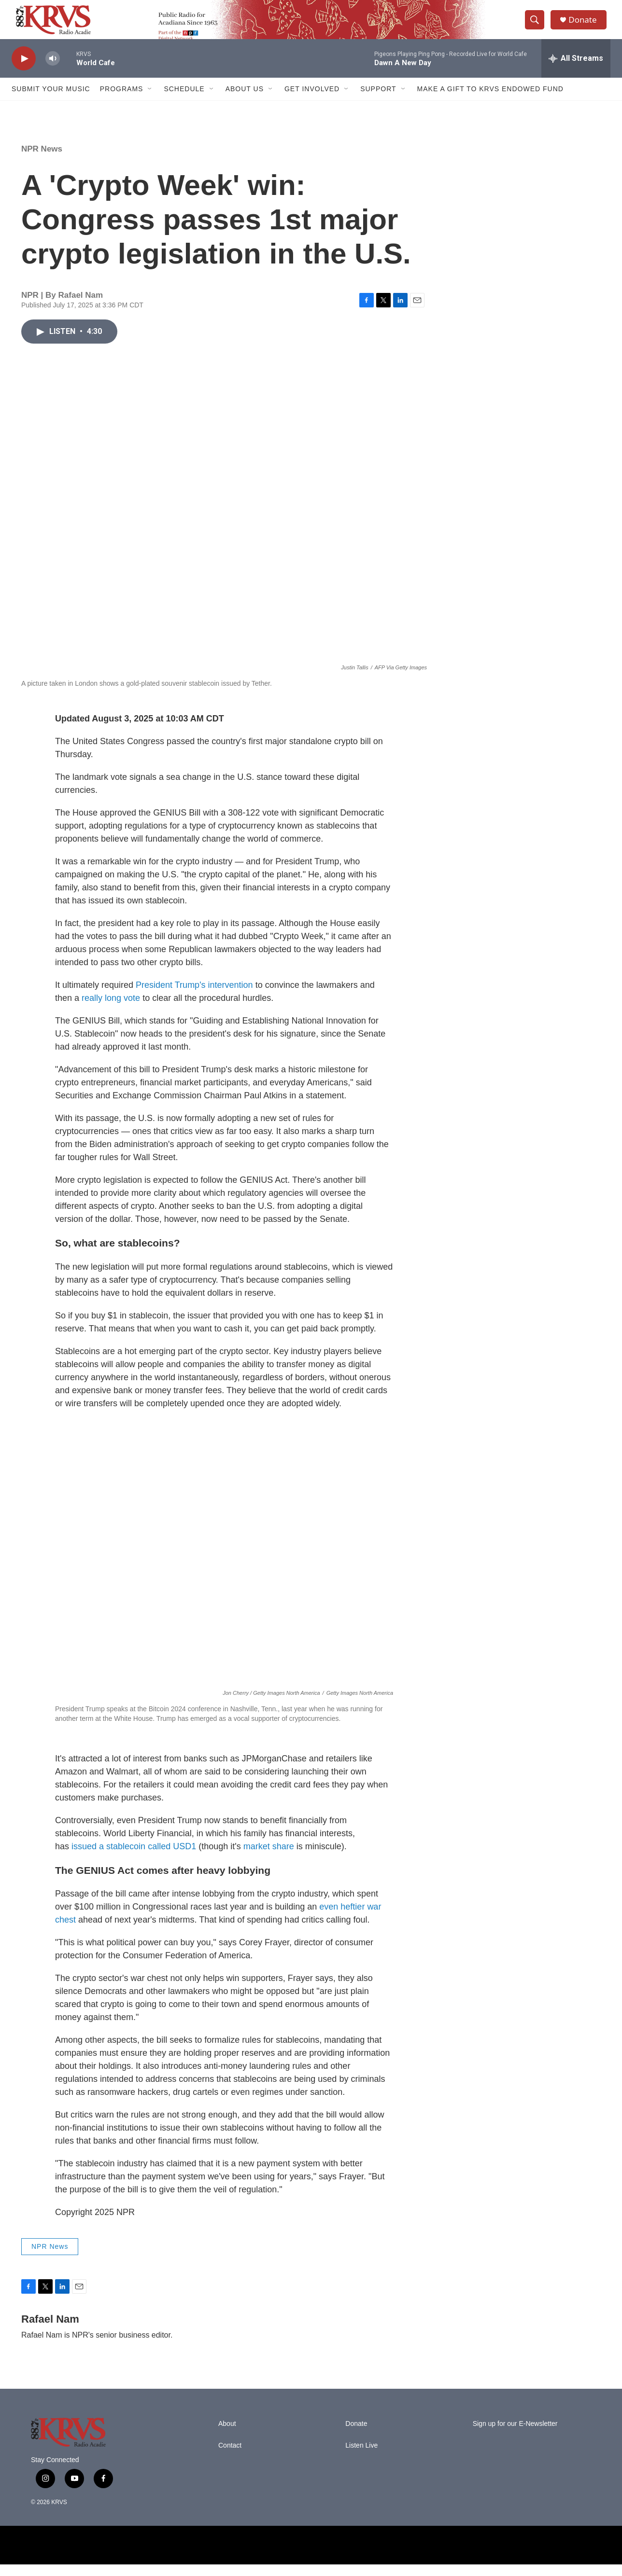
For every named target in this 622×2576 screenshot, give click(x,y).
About (227, 2435)
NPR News (41, 160)
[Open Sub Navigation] (150, 100)
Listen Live (361, 2457)
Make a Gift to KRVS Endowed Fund (490, 100)
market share (268, 1858)
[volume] (52, 70)
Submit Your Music (51, 100)
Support (378, 100)
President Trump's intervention (194, 996)
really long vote (111, 1009)
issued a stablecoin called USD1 (132, 1858)
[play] (23, 70)
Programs (121, 100)
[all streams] (575, 70)
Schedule (184, 100)
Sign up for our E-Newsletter (515, 2435)
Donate (586, 25)
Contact (229, 2457)
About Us (245, 100)
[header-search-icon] (537, 25)
